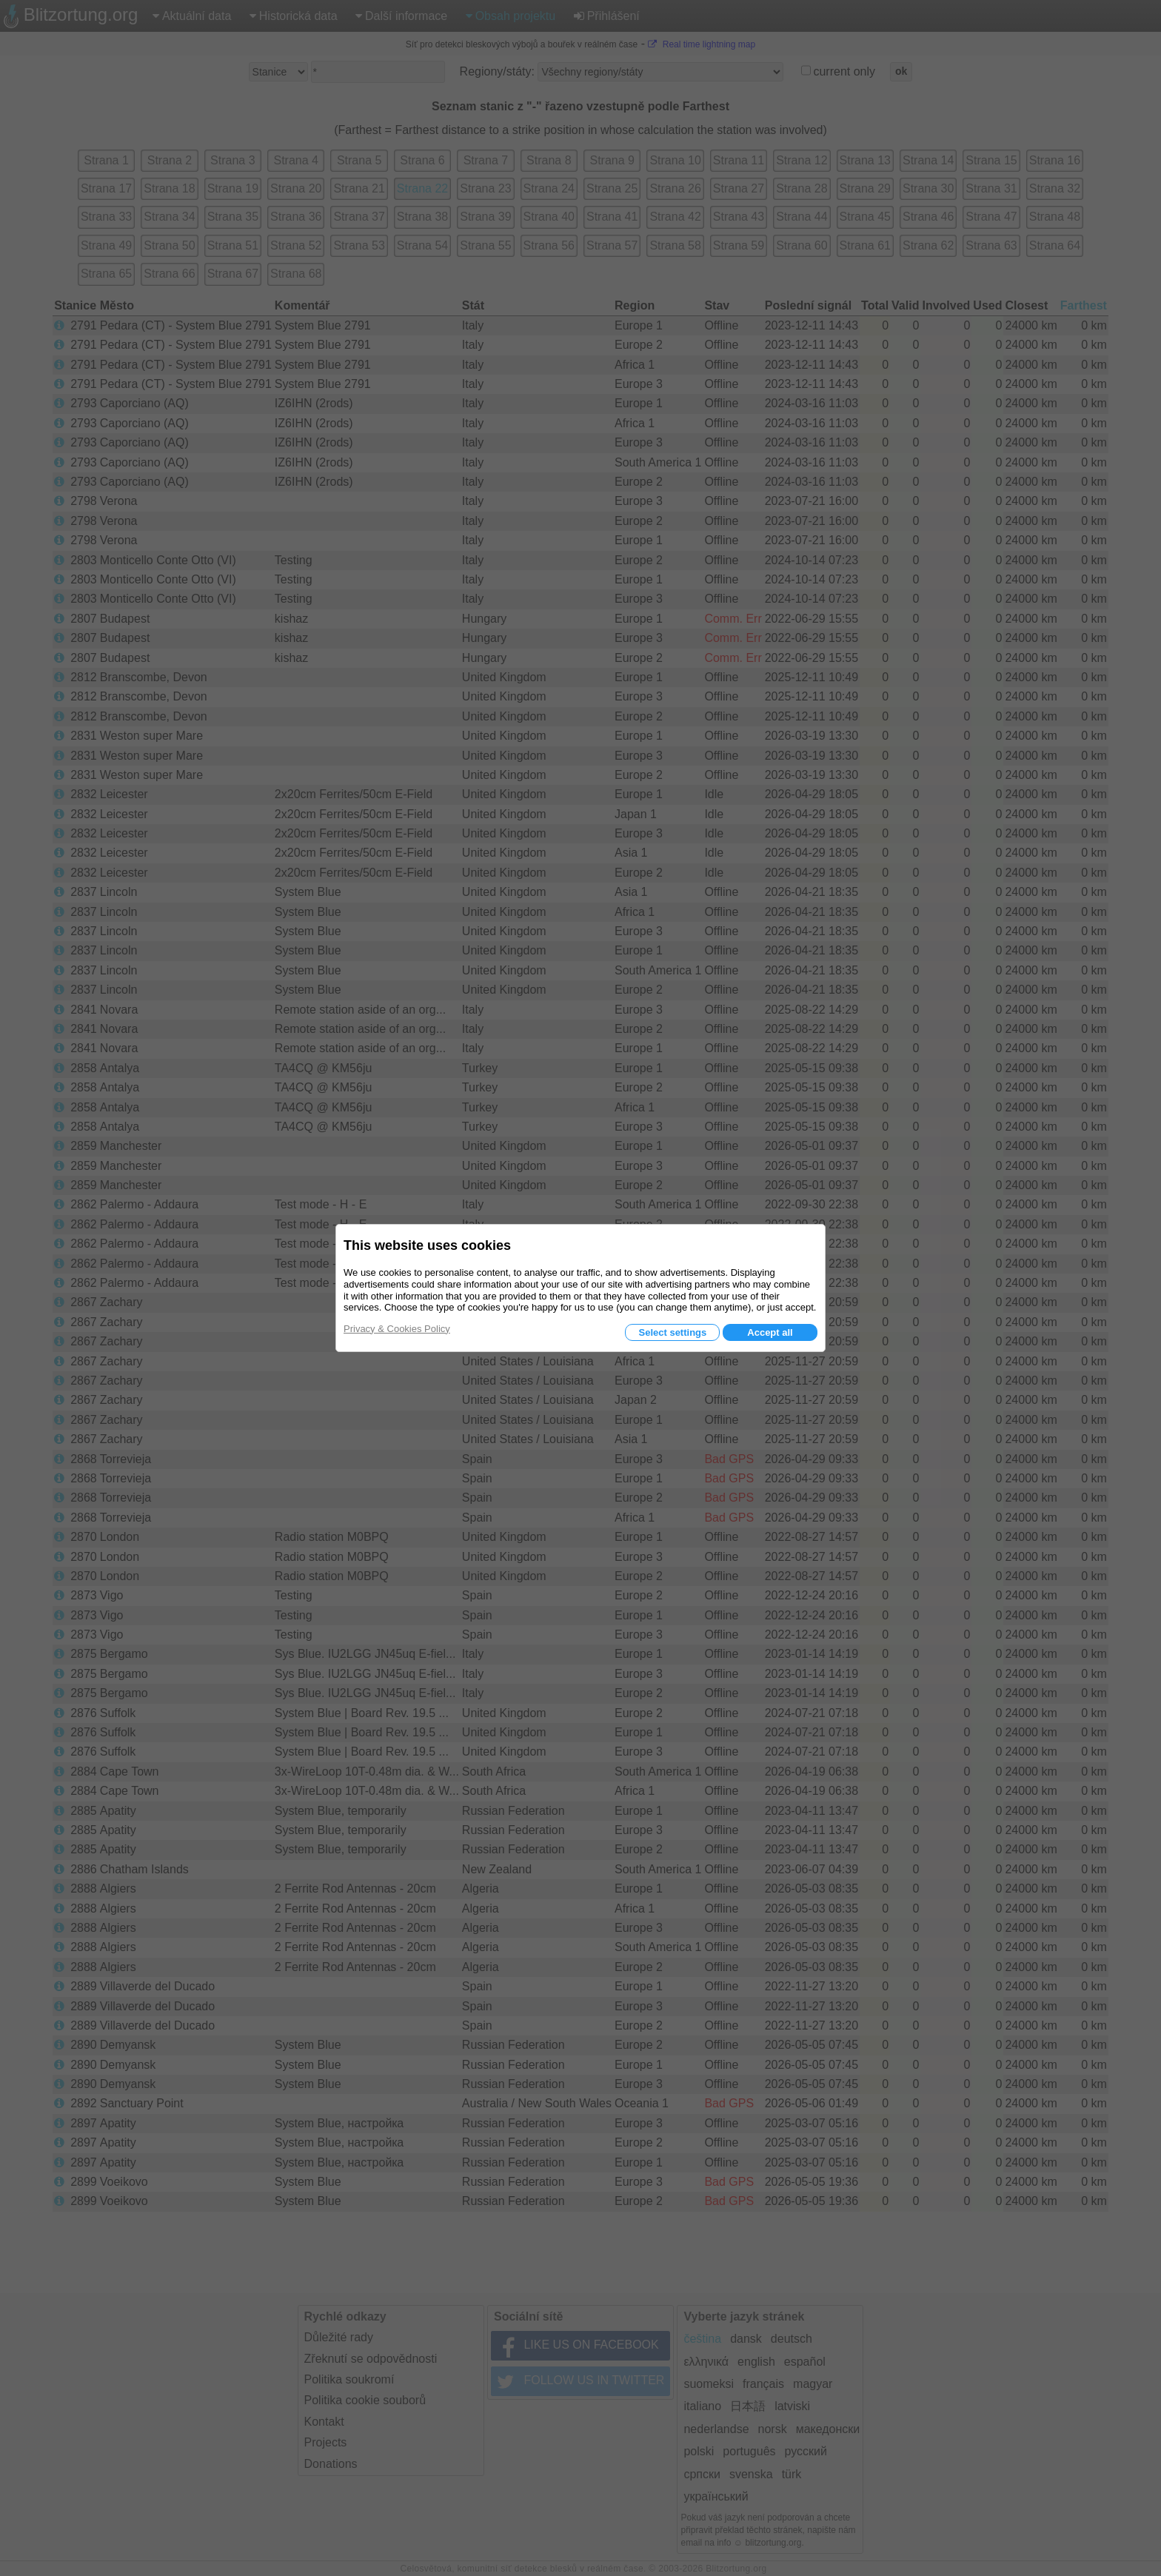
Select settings (672, 1332)
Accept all (769, 1332)
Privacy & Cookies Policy (397, 1328)
